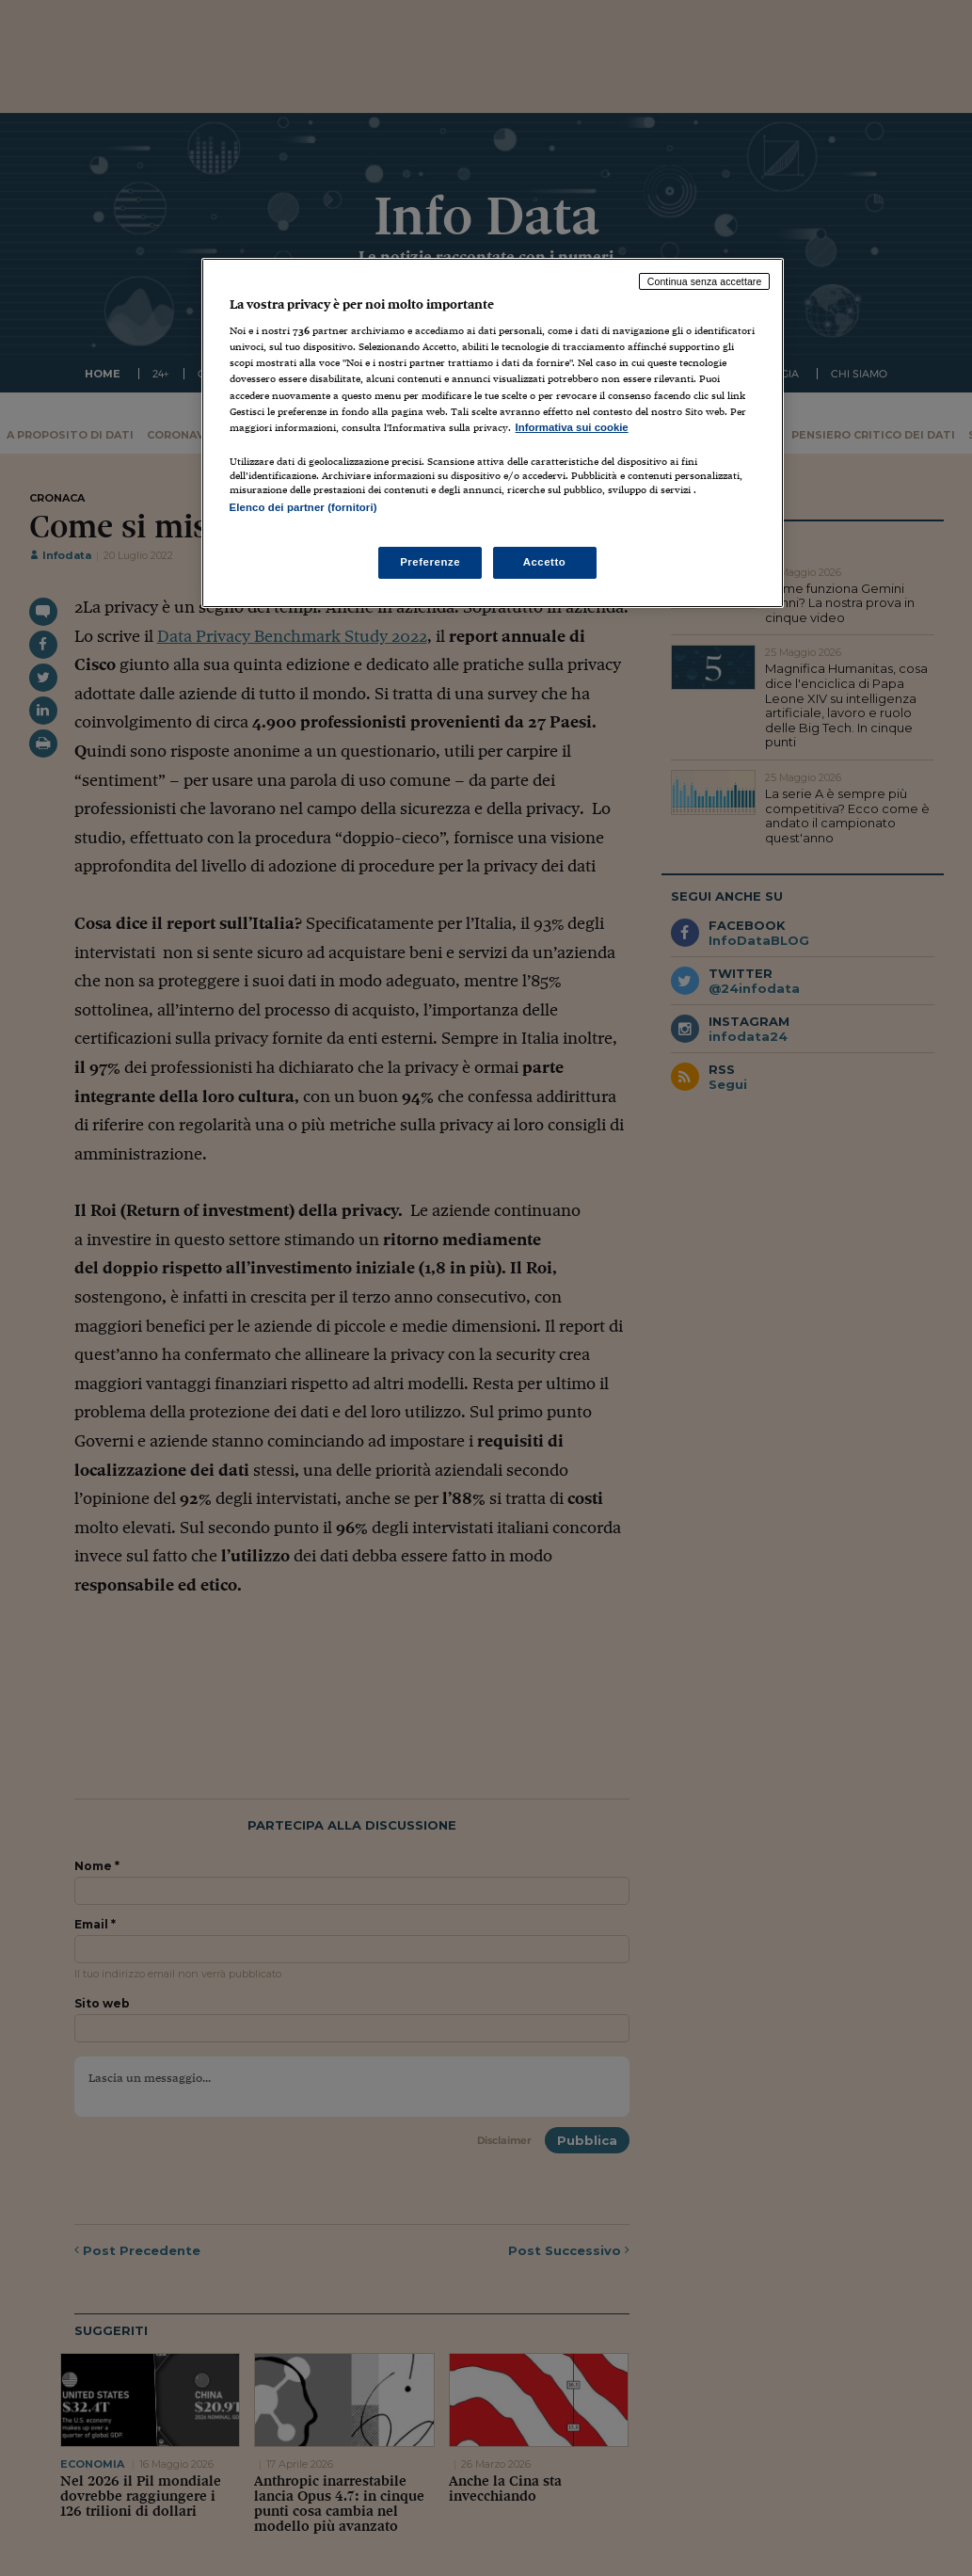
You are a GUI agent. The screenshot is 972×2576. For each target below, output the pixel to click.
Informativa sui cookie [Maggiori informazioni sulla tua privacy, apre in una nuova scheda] (572, 427)
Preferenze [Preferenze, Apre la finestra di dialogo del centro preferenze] (430, 562)
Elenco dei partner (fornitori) (303, 507)
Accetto (544, 562)
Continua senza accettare (704, 281)
